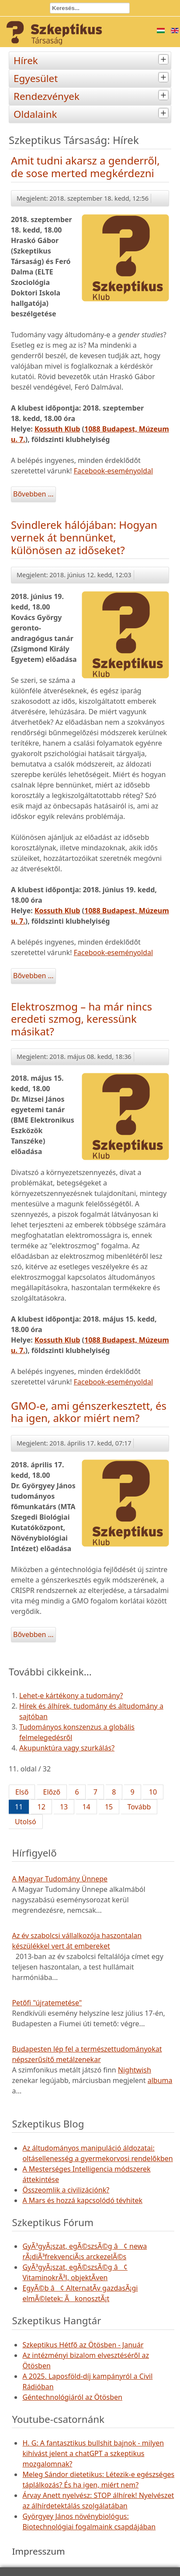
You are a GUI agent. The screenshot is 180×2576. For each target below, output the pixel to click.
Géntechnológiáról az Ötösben (72, 2397)
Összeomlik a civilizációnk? (65, 2190)
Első (21, 1792)
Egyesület (92, 77)
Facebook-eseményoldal (113, 471)
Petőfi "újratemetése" (47, 2002)
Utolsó (25, 1821)
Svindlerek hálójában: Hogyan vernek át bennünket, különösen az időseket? (84, 537)
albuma (160, 2080)
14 (86, 1807)
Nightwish (134, 2070)
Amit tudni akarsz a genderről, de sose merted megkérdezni (85, 166)
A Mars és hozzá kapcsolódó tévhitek (82, 2200)
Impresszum (38, 2551)
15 (109, 1807)
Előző (52, 1792)
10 (153, 1792)
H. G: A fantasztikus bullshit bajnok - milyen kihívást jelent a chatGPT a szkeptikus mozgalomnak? (93, 2453)
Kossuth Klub (57, 429)
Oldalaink (92, 113)
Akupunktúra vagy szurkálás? (66, 1748)
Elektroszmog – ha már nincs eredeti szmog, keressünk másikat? (81, 1019)
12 (41, 1807)
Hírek (92, 59)
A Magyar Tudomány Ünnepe (59, 1879)
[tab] (164, 59)
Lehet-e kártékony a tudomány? (71, 1695)
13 (64, 1807)
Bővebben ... (33, 494)
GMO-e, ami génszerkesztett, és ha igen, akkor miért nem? (88, 1411)
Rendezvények (92, 95)
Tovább (139, 1807)
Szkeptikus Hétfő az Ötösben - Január (82, 2345)
